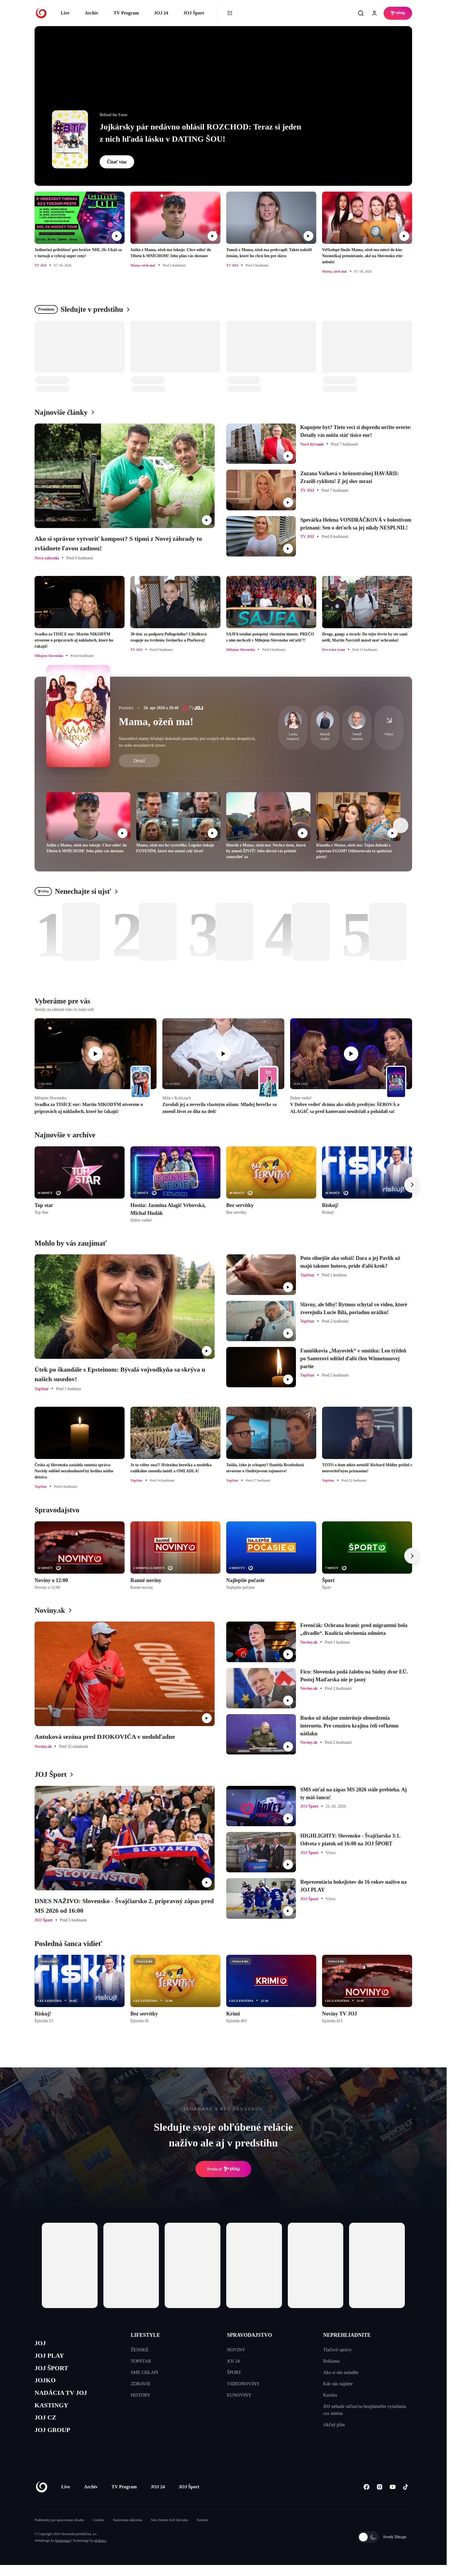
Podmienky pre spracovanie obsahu (59, 2531)
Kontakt (202, 2531)
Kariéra (330, 2395)
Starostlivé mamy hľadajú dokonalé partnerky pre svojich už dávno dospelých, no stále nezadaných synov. (187, 741)
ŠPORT (234, 2372)
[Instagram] (379, 2498)
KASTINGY (54, 2413)
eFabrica (100, 2552)
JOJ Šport (193, 12)
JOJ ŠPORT (54, 2371)
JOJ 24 (161, 12)
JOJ (41, 2344)
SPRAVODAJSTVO (249, 2335)
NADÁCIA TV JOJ (65, 2399)
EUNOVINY (239, 2395)
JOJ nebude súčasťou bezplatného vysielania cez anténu (364, 2410)
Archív (91, 12)
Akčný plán (334, 2424)
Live (65, 12)
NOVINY (236, 2349)
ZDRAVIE (140, 2383)
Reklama (331, 2361)
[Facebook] (366, 2498)
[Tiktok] (405, 2498)
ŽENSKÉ (139, 2349)
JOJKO (47, 2385)
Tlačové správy (337, 2349)
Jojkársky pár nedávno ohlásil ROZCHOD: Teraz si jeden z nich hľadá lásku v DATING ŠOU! (200, 132)
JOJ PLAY (51, 2358)
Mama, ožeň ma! (156, 721)
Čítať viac (117, 161)
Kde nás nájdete (338, 2383)
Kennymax (63, 2552)
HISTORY (140, 2395)
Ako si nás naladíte (341, 2372)
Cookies (98, 2531)
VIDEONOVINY (243, 2383)
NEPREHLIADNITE (347, 2335)
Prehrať (223, 2169)
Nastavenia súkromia (127, 2531)
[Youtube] (392, 2498)
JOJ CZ (47, 2427)
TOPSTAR (141, 2361)
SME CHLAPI (144, 2372)
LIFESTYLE (145, 2335)
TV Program (126, 12)
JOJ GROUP (55, 2441)
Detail (139, 760)
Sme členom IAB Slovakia (169, 2531)
